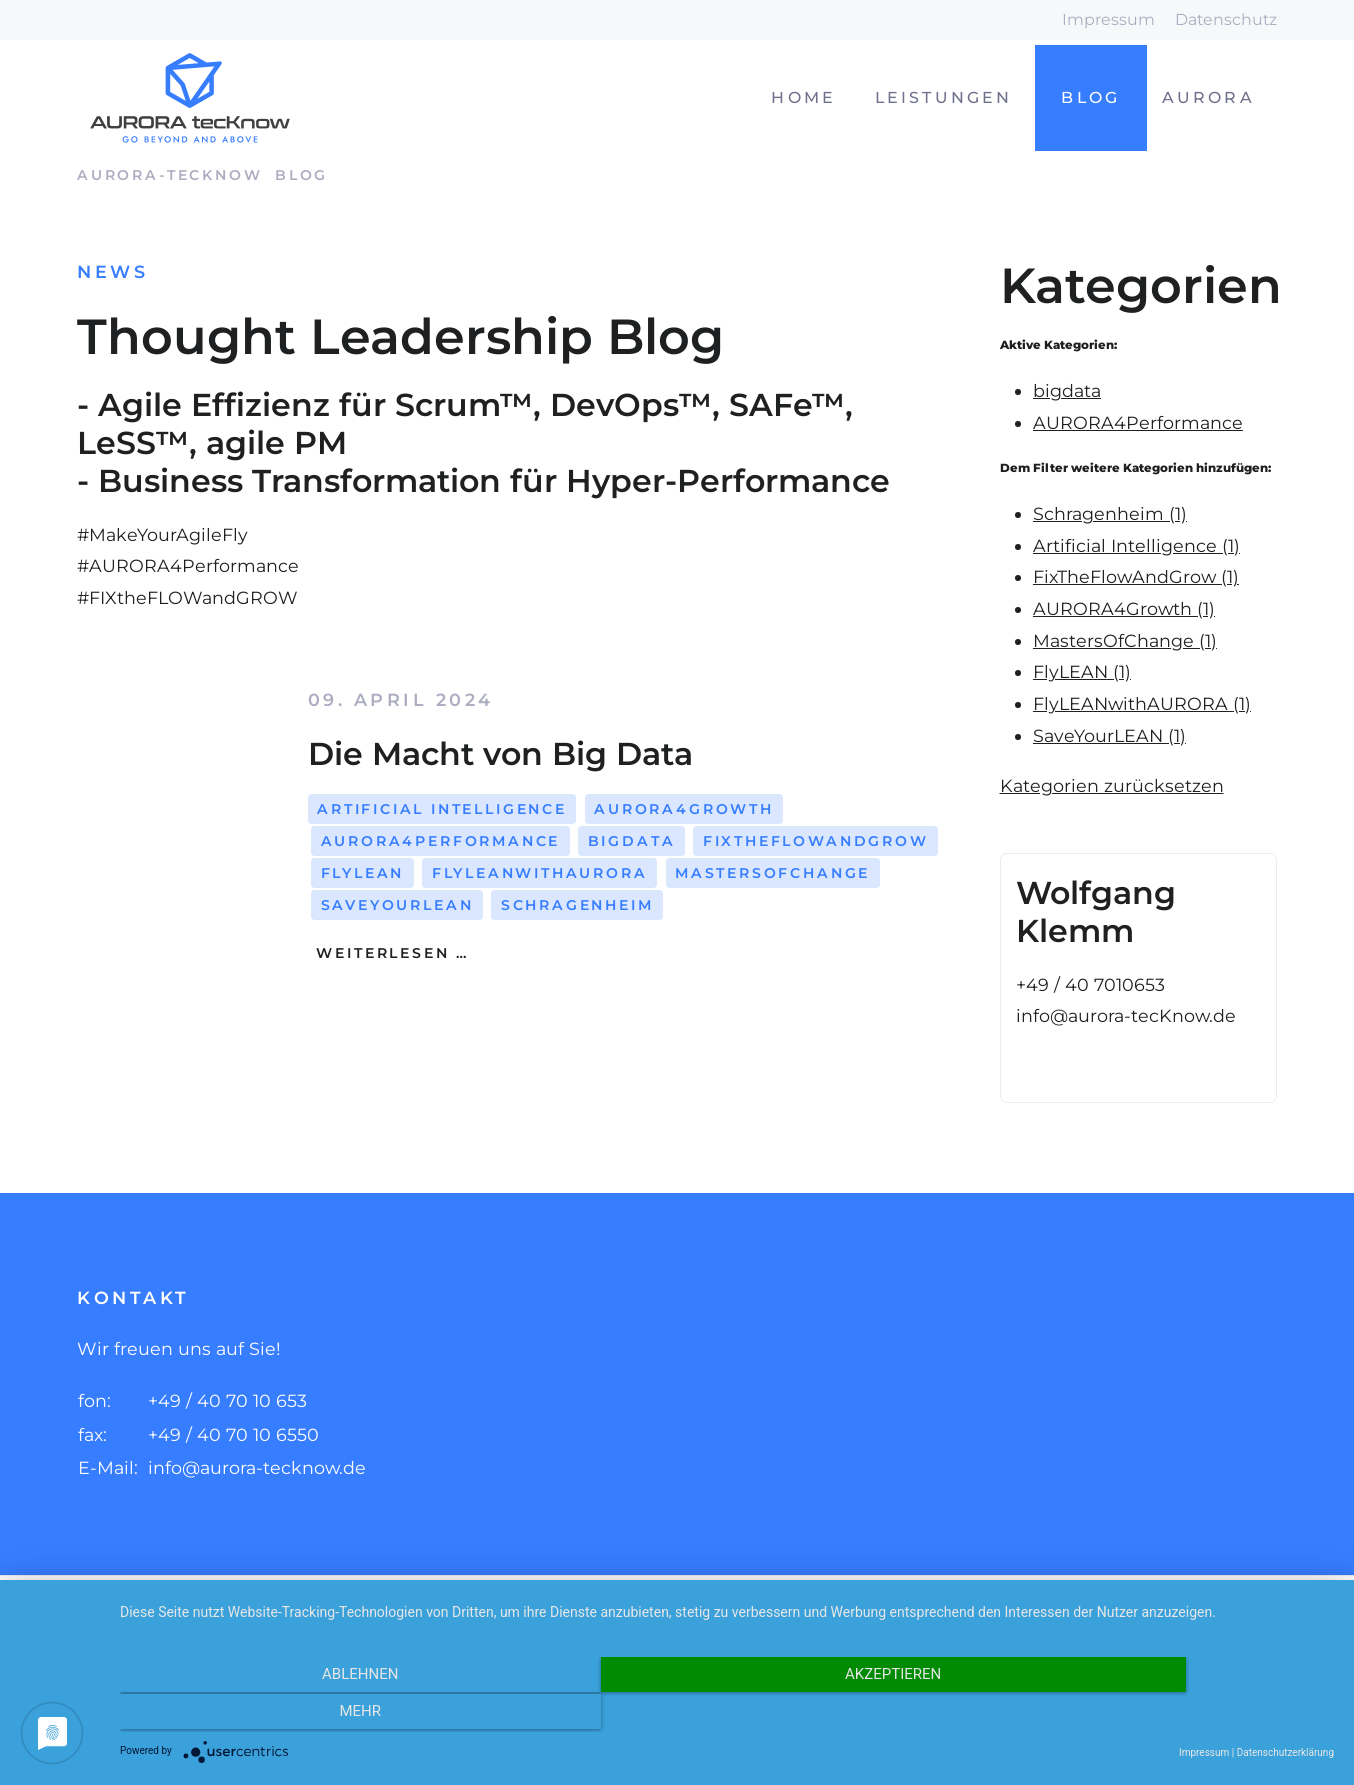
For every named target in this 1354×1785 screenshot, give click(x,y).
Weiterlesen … (389, 953)
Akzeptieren (727, 1714)
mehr (1152, 1714)
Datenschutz (1226, 19)
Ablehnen (302, 1714)
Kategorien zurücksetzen (1112, 785)
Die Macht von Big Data (500, 753)
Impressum (1108, 19)
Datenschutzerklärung (1285, 1752)
